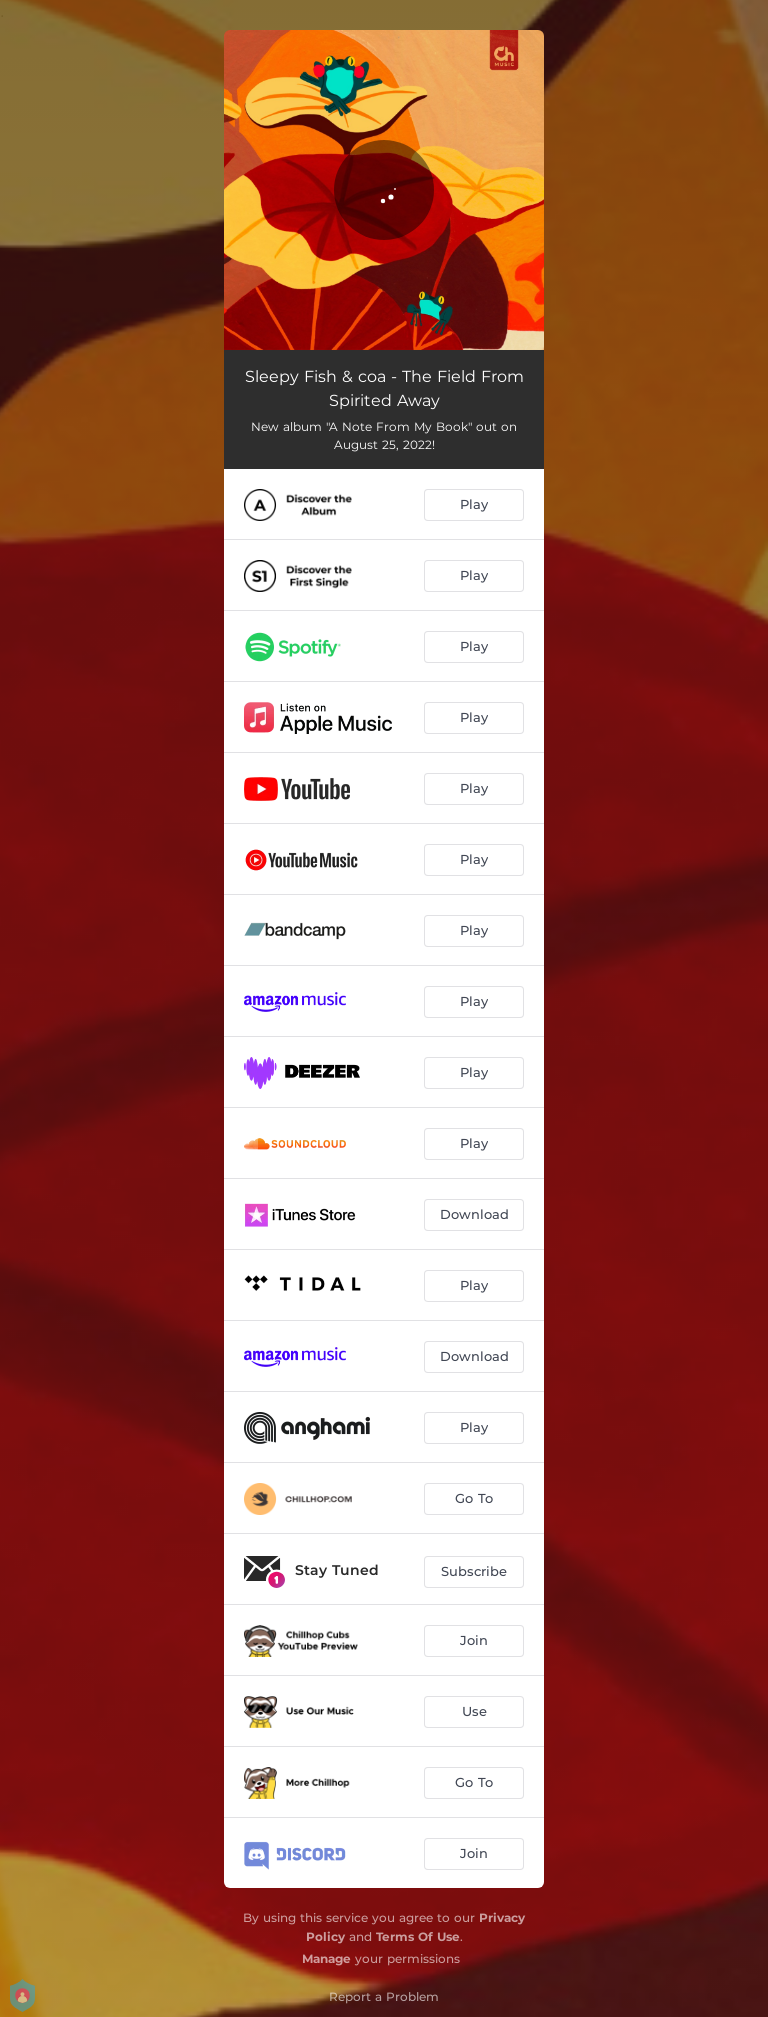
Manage (326, 1958)
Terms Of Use (418, 1936)
